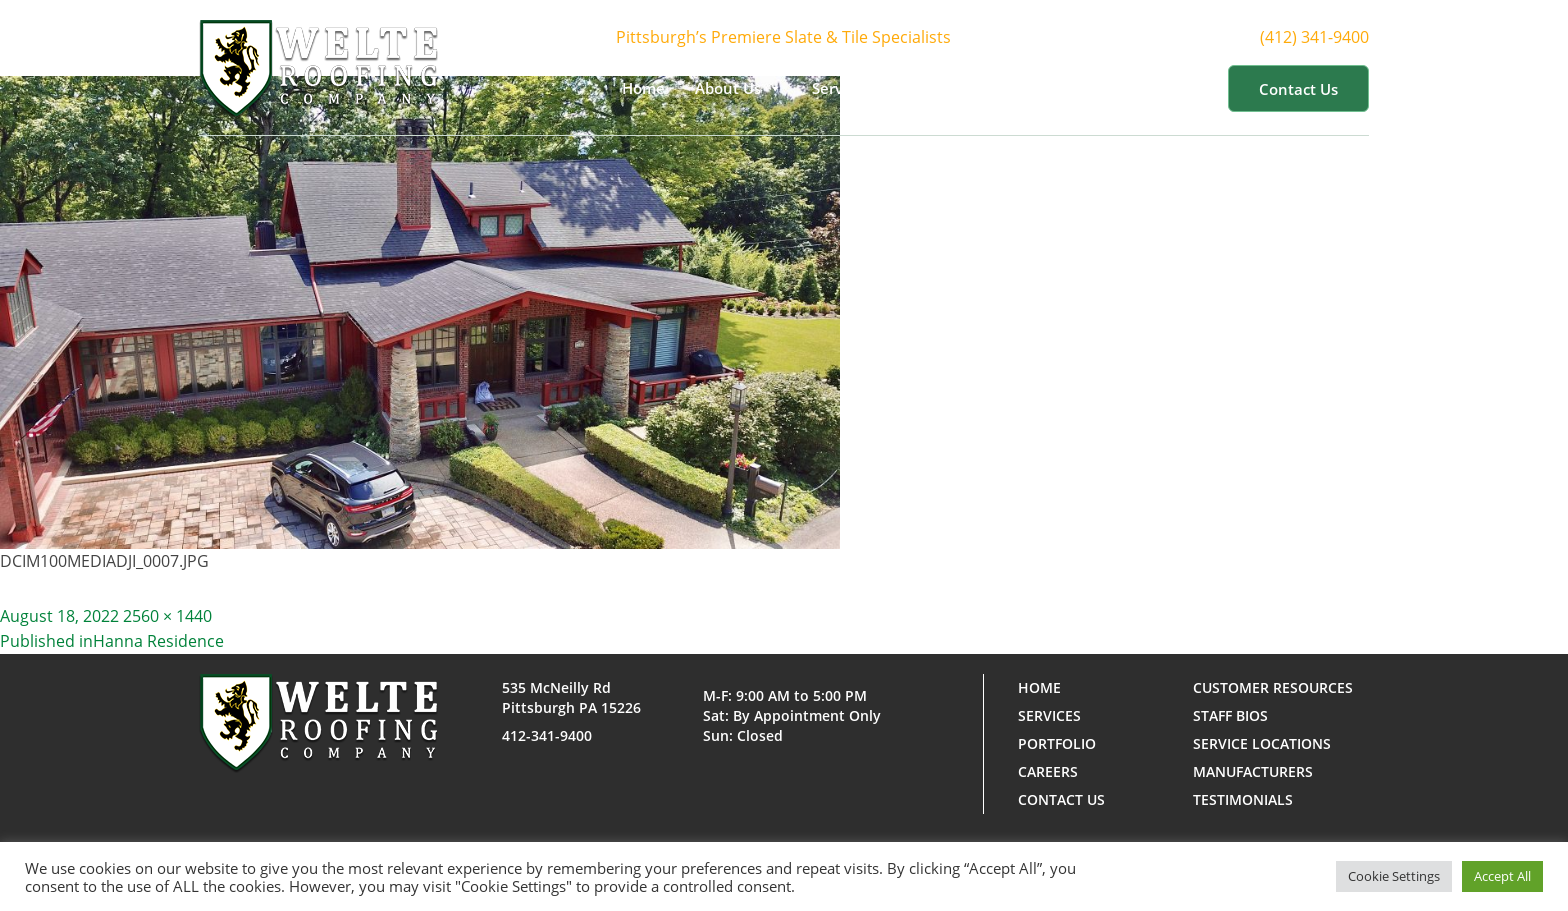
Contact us (1298, 89)
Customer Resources (1118, 88)
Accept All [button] (1502, 876)
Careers (1048, 771)
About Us (738, 88)
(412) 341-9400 (1332, 37)
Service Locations (1262, 743)
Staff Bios (1230, 715)
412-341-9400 (547, 735)
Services (851, 88)
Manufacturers (1253, 771)
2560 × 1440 (167, 616)
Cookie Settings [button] (1394, 876)
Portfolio (962, 88)
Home (643, 88)
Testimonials (1243, 799)
